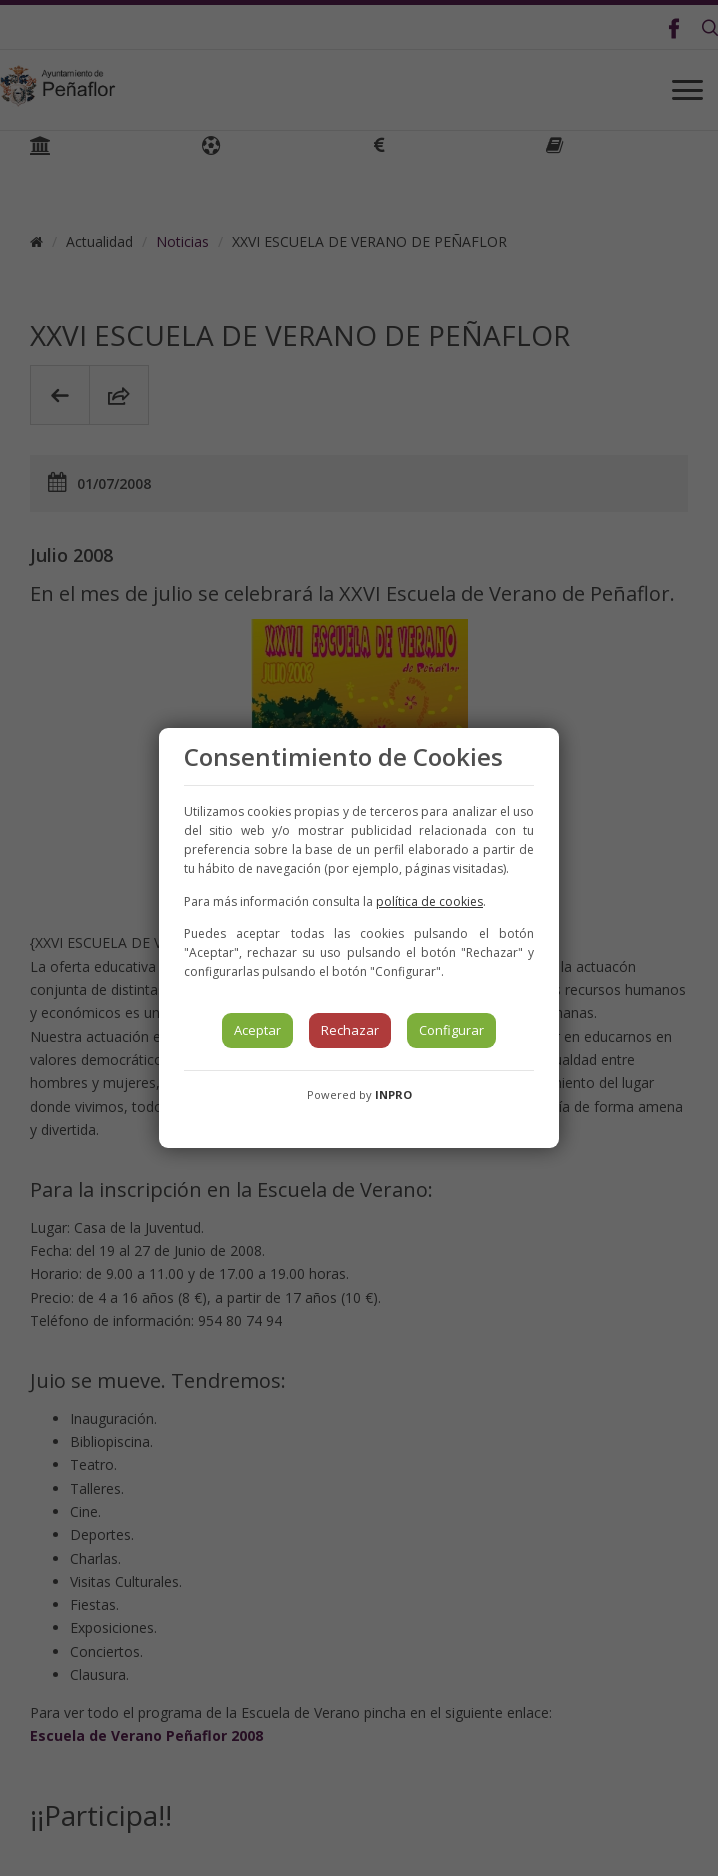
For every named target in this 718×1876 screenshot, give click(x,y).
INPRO (393, 1094)
